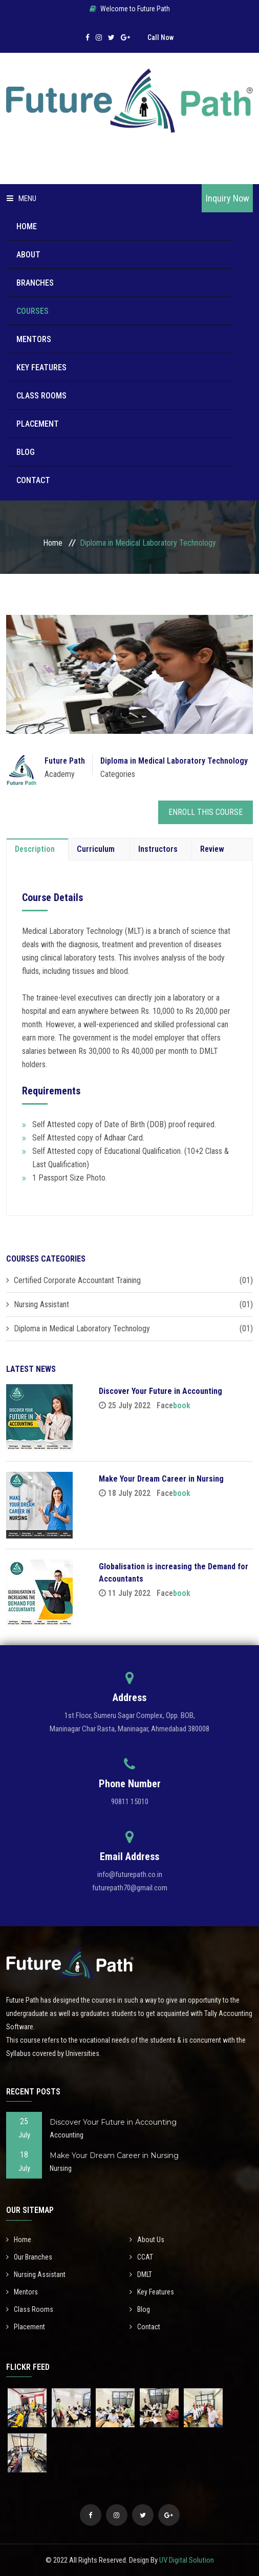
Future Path (65, 761)
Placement (37, 424)
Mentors (33, 339)
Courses (32, 311)
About (28, 254)
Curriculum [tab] (96, 849)
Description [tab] (35, 849)
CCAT (141, 2257)
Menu (21, 198)
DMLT (141, 2274)
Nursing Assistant (41, 1304)
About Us (147, 2239)
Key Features (41, 367)
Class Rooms (41, 396)
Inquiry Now (227, 198)
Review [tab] (212, 849)
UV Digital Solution (186, 2560)
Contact (33, 480)
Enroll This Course (205, 812)
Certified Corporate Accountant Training (77, 1280)
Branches (35, 283)
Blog (25, 452)
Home (26, 226)
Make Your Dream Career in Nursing (161, 1479)
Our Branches (29, 2257)
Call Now (160, 37)
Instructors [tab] (158, 849)
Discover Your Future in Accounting (160, 1391)
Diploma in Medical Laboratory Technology (174, 761)
